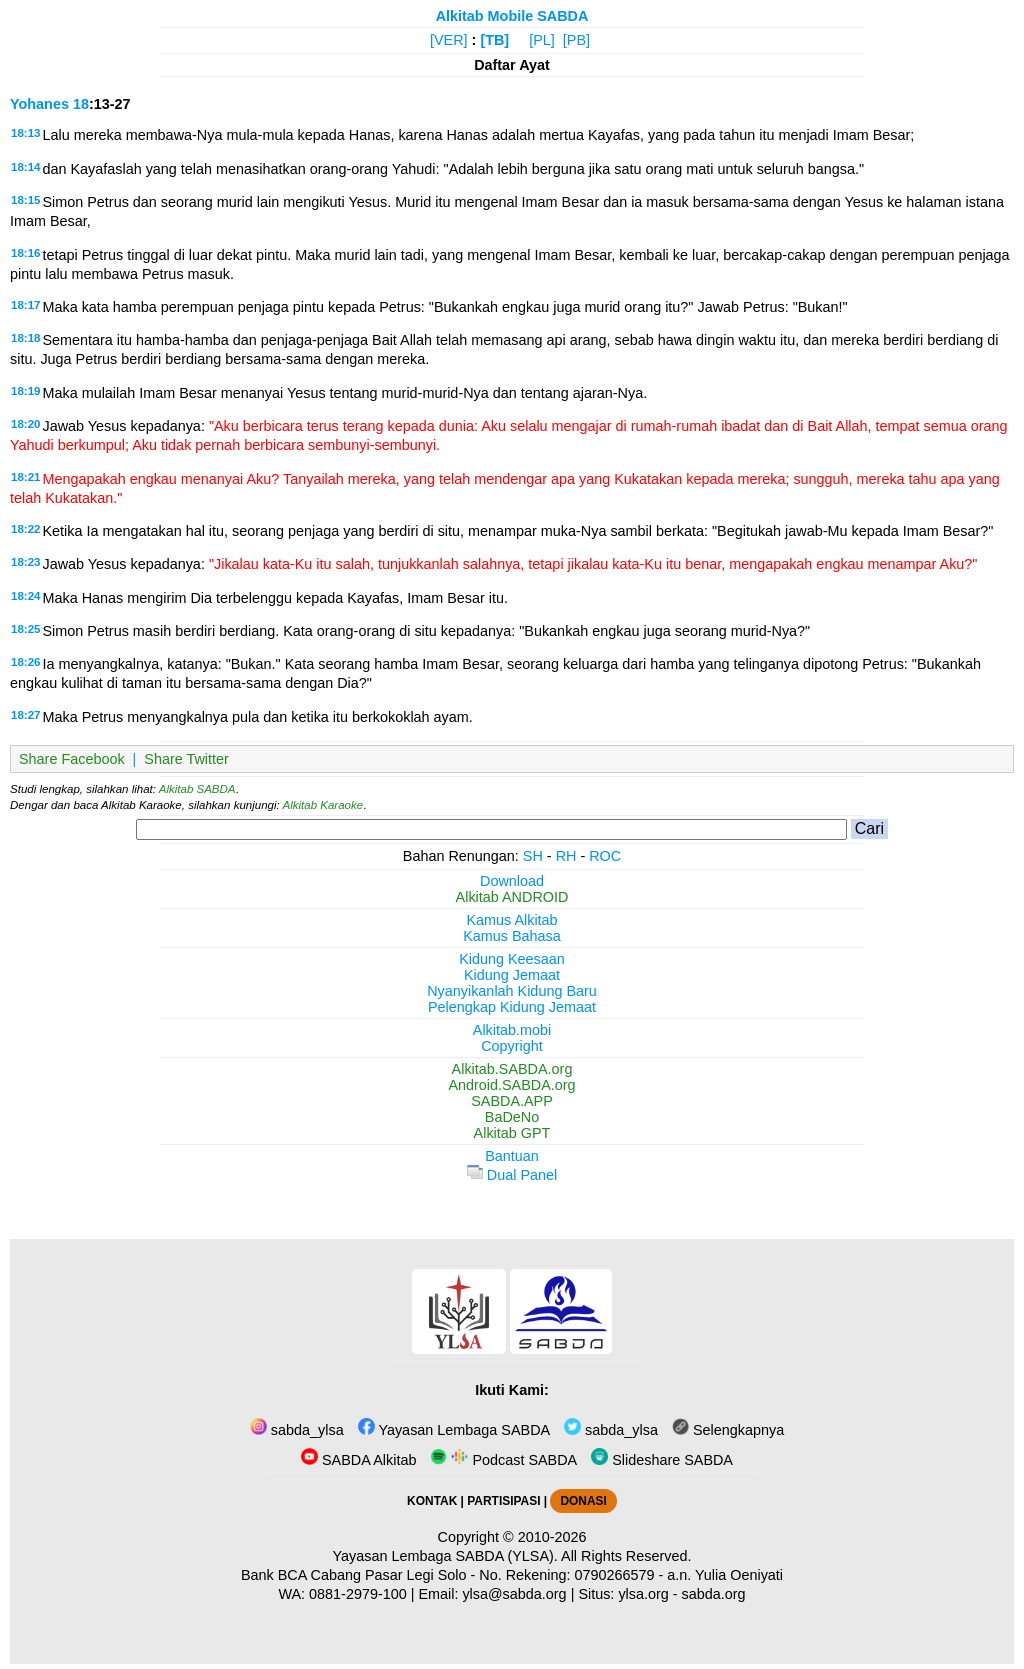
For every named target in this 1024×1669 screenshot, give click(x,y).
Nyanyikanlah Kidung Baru (512, 991)
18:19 (25, 391)
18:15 (25, 200)
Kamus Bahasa (512, 936)
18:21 (25, 477)
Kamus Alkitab (511, 920)
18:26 (25, 662)
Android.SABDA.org (511, 1085)
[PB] (576, 40)
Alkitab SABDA (197, 789)
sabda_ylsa (297, 1430)
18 (81, 104)
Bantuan (512, 1156)
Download (512, 881)
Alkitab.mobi (512, 1030)
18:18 (25, 338)
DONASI (583, 1501)
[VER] (449, 40)
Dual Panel (512, 1175)
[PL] (542, 40)
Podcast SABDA (503, 1460)
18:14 (25, 167)
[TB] (494, 40)
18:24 (25, 596)
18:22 (25, 529)
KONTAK (432, 1501)
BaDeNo (512, 1117)
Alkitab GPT (512, 1133)
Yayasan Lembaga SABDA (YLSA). (445, 1556)
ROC (605, 856)
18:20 (25, 424)
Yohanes (39, 104)
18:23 (25, 562)
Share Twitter (186, 759)
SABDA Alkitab (358, 1460)
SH (533, 856)
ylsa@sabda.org (514, 1594)
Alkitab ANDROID (512, 897)
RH (566, 856)
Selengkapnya (728, 1430)
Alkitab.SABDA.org (512, 1069)
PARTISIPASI (503, 1501)
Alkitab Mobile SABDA (512, 16)
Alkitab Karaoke (323, 805)
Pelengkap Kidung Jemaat (512, 1007)
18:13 (25, 133)
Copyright (512, 1046)
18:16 (25, 253)
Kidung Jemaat (512, 975)
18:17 (25, 305)
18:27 (25, 715)
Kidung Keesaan (512, 959)
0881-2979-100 (358, 1594)
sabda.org (714, 1594)
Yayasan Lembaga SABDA (454, 1430)
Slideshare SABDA (662, 1460)
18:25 (25, 629)
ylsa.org (643, 1594)
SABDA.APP (512, 1101)
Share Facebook (72, 759)
